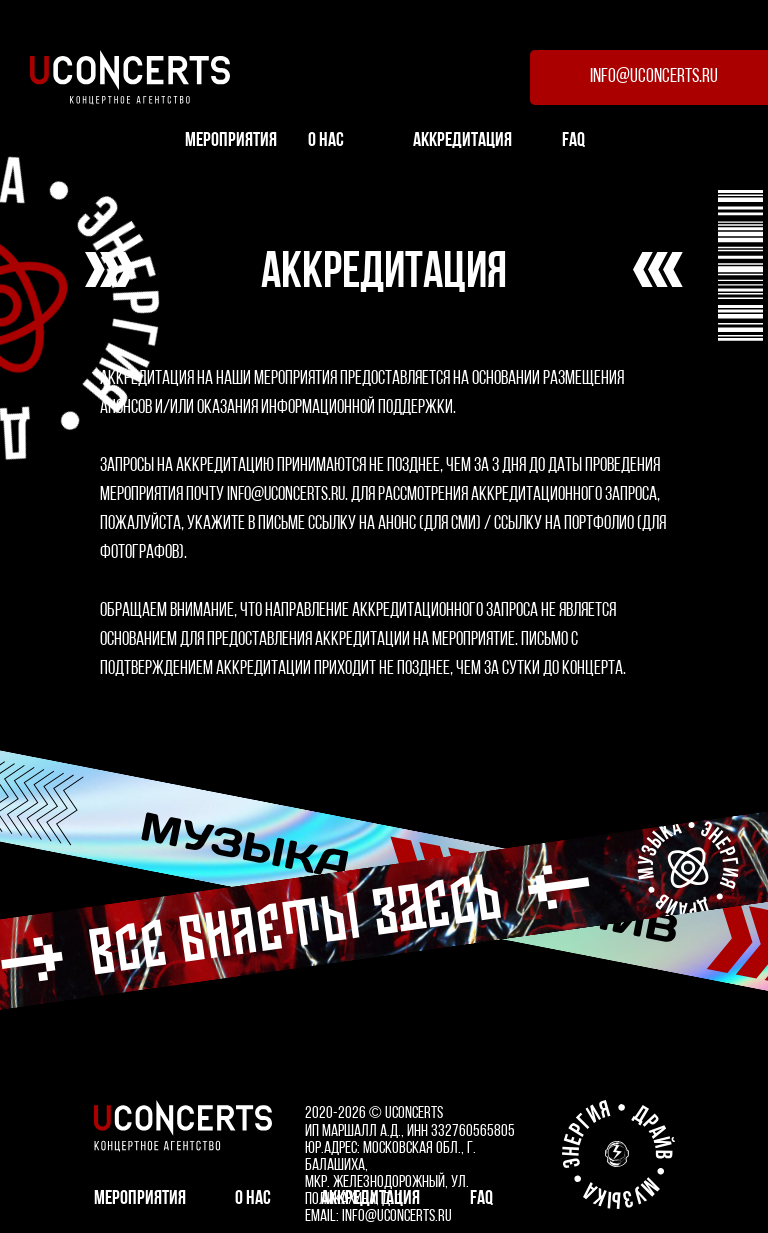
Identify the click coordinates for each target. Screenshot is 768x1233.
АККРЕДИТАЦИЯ (462, 141)
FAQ (573, 141)
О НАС (326, 141)
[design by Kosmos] (617, 1154)
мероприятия (231, 141)
